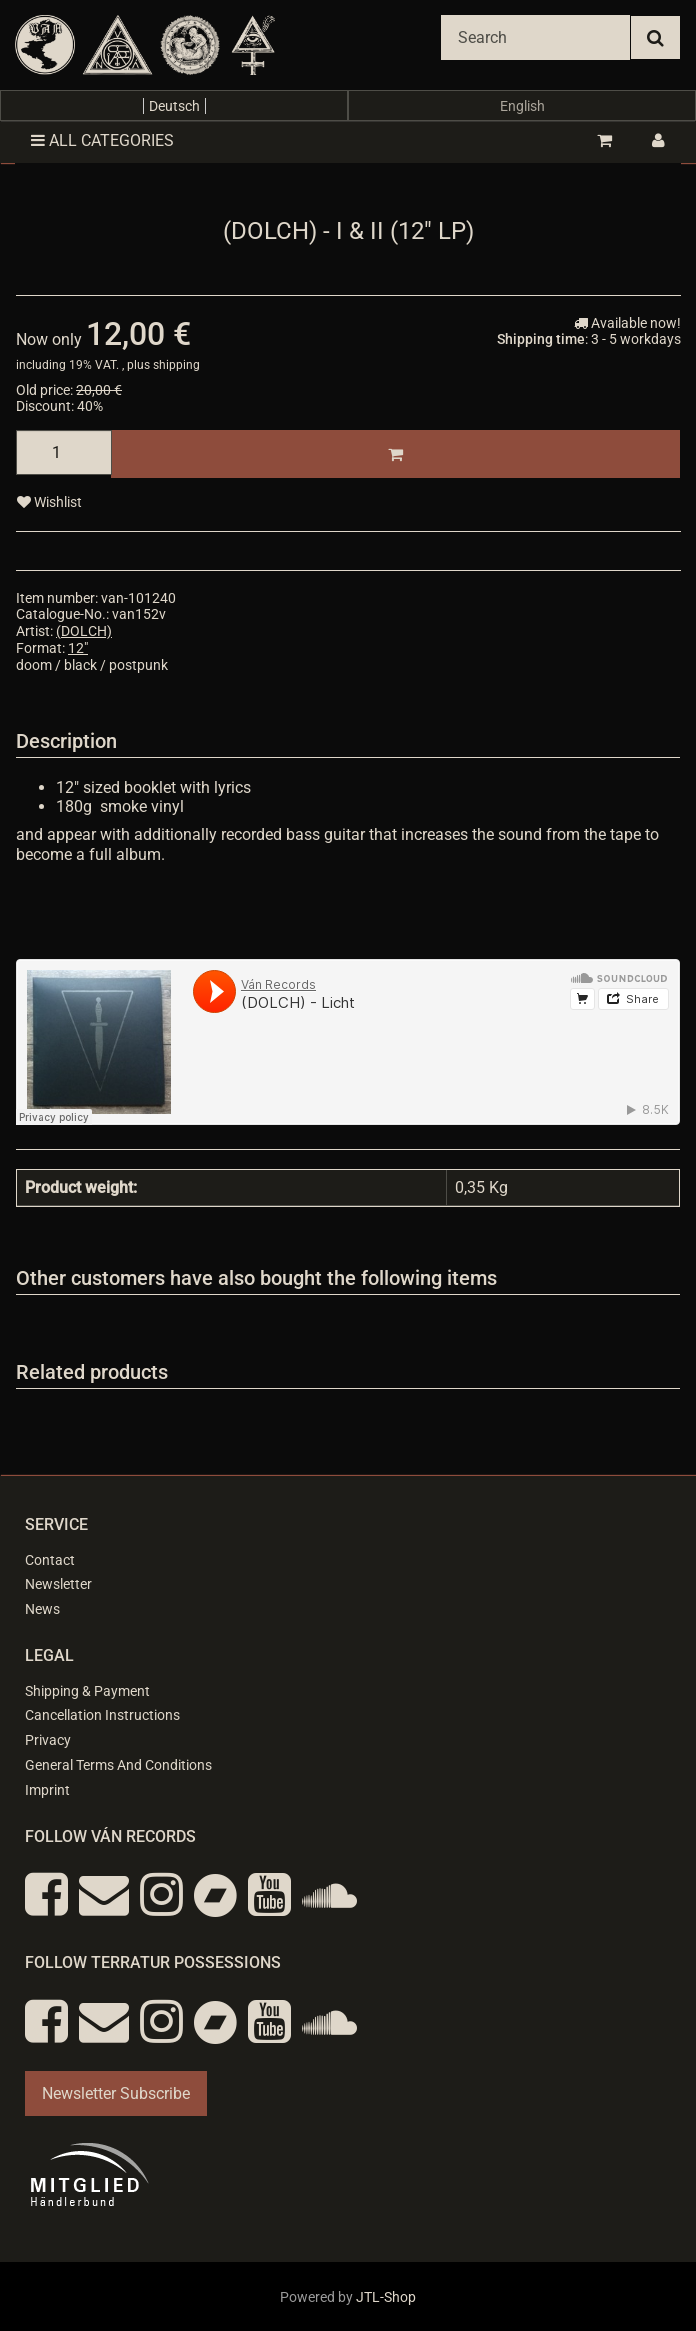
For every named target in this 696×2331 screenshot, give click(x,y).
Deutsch (174, 106)
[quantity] (64, 452)
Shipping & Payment (87, 1691)
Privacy (48, 1740)
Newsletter (58, 1584)
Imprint (47, 1790)
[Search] (535, 37)
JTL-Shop (386, 2297)
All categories (102, 140)
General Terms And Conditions (118, 1765)
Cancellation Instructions (102, 1715)
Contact (50, 1560)
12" (78, 648)
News (42, 1609)
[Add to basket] (395, 454)
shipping (176, 365)
